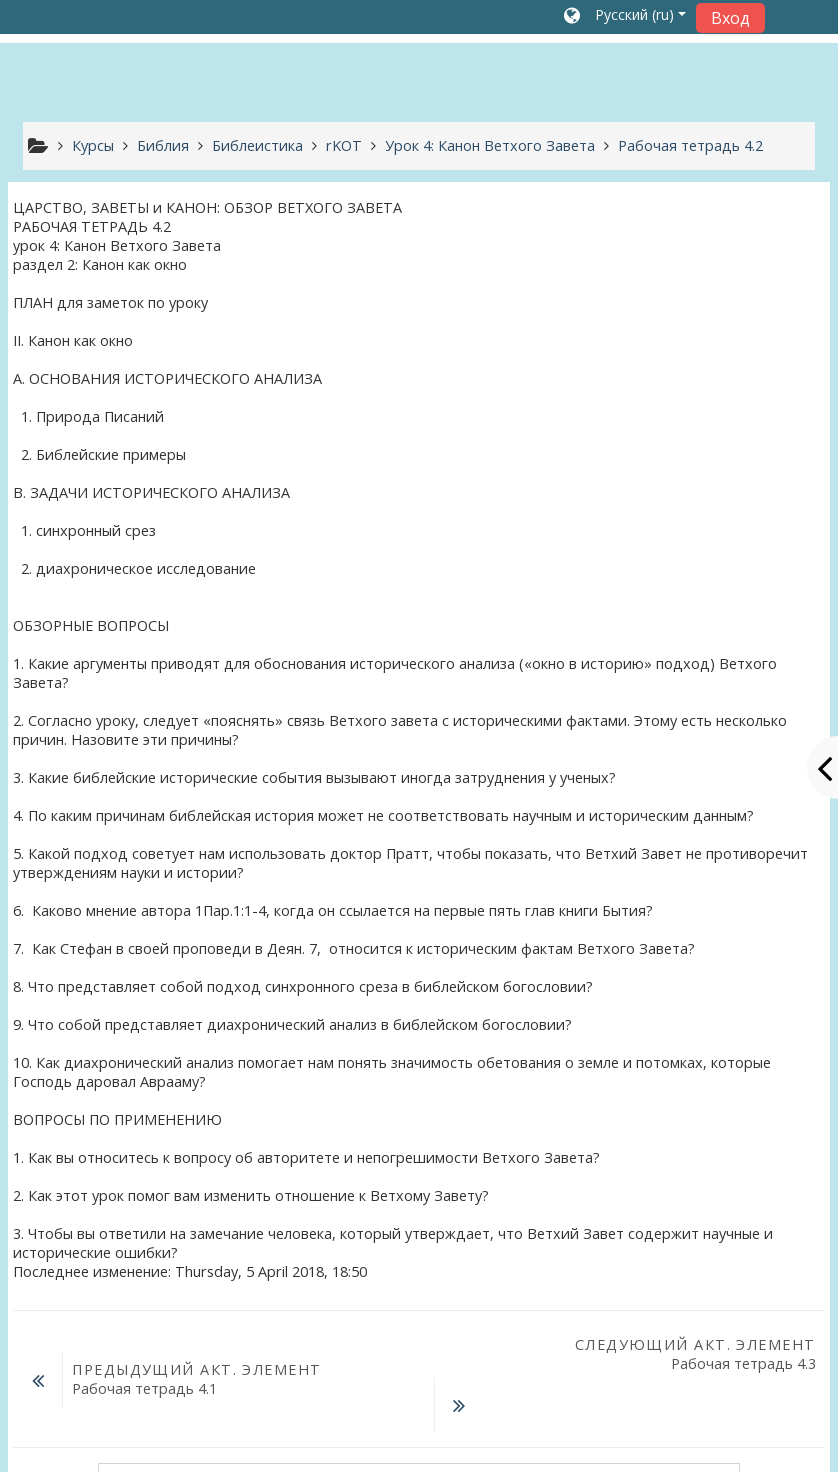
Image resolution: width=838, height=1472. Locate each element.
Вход (730, 18)
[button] (625, 17)
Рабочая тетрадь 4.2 (690, 145)
